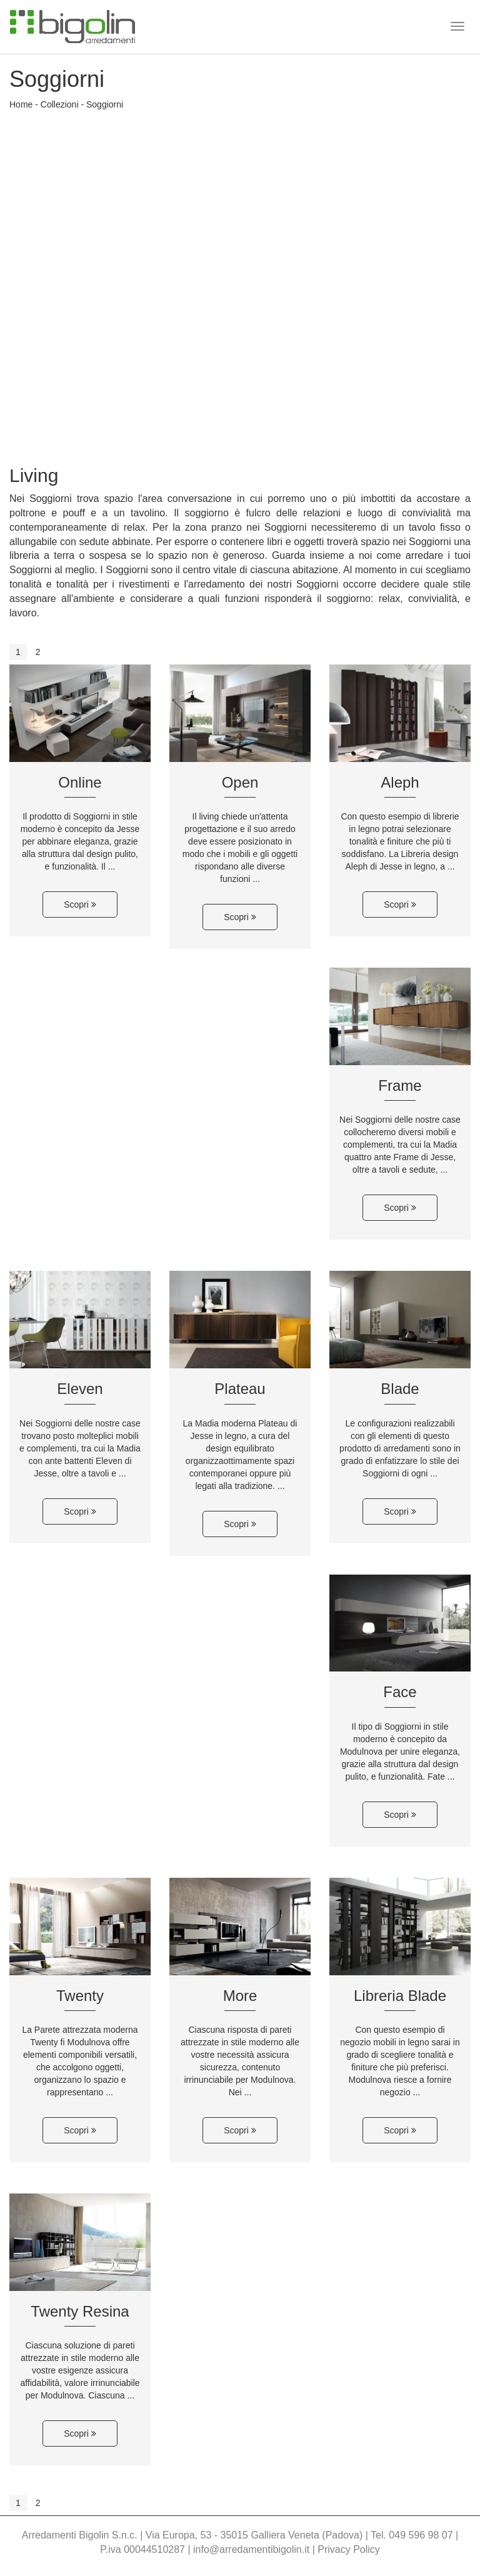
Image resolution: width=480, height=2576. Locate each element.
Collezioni (60, 104)
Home (20, 104)
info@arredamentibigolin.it (251, 2549)
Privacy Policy (349, 2549)
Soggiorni (104, 104)
